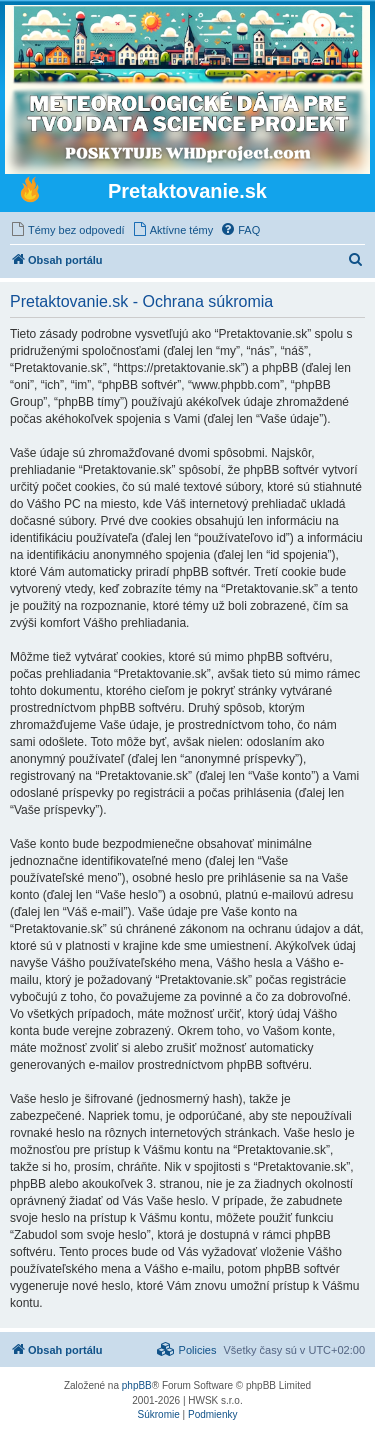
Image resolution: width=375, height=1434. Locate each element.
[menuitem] (67, 230)
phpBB (137, 1385)
